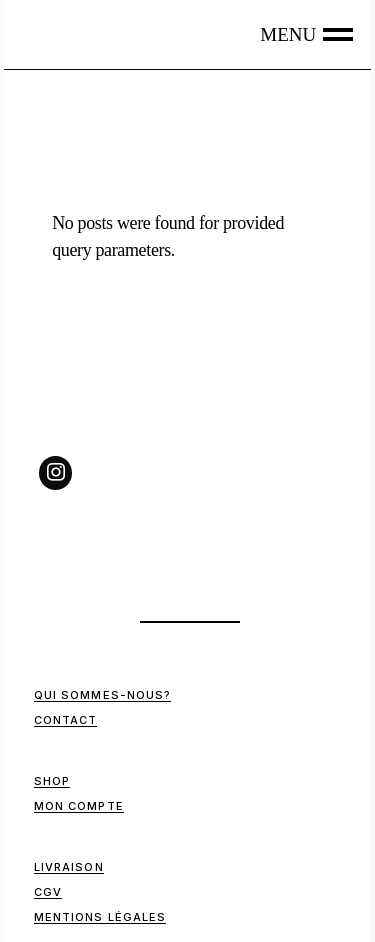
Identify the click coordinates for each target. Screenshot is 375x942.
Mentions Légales (100, 917)
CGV (48, 892)
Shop (52, 781)
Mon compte (79, 806)
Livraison (69, 867)
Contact (66, 720)
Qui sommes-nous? (103, 695)
